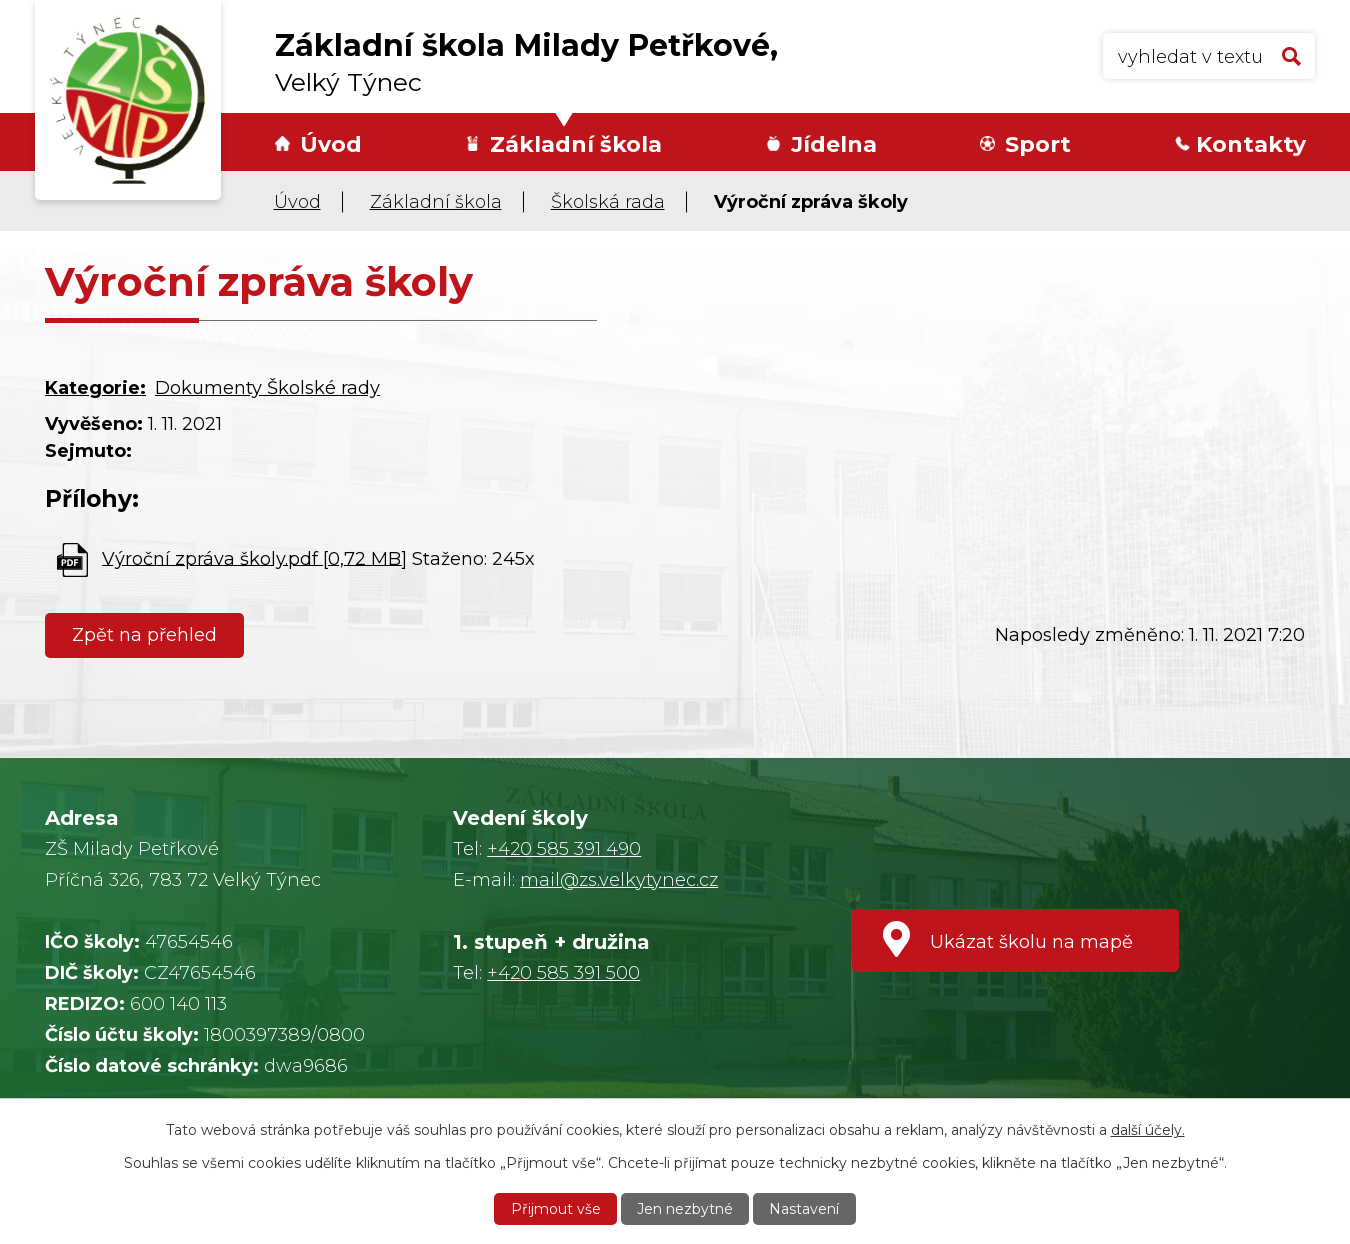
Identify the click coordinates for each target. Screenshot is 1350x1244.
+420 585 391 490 (564, 849)
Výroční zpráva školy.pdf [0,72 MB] (254, 558)
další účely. (1148, 1130)
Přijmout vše (556, 1209)
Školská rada (608, 202)
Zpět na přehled (144, 635)
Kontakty (1251, 144)
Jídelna (834, 144)
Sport (1038, 144)
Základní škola (576, 144)
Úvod (331, 144)
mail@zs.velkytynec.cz (619, 880)
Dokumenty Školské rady (267, 388)
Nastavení (804, 1209)
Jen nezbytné (685, 1209)
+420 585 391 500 (563, 973)
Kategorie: (95, 388)
